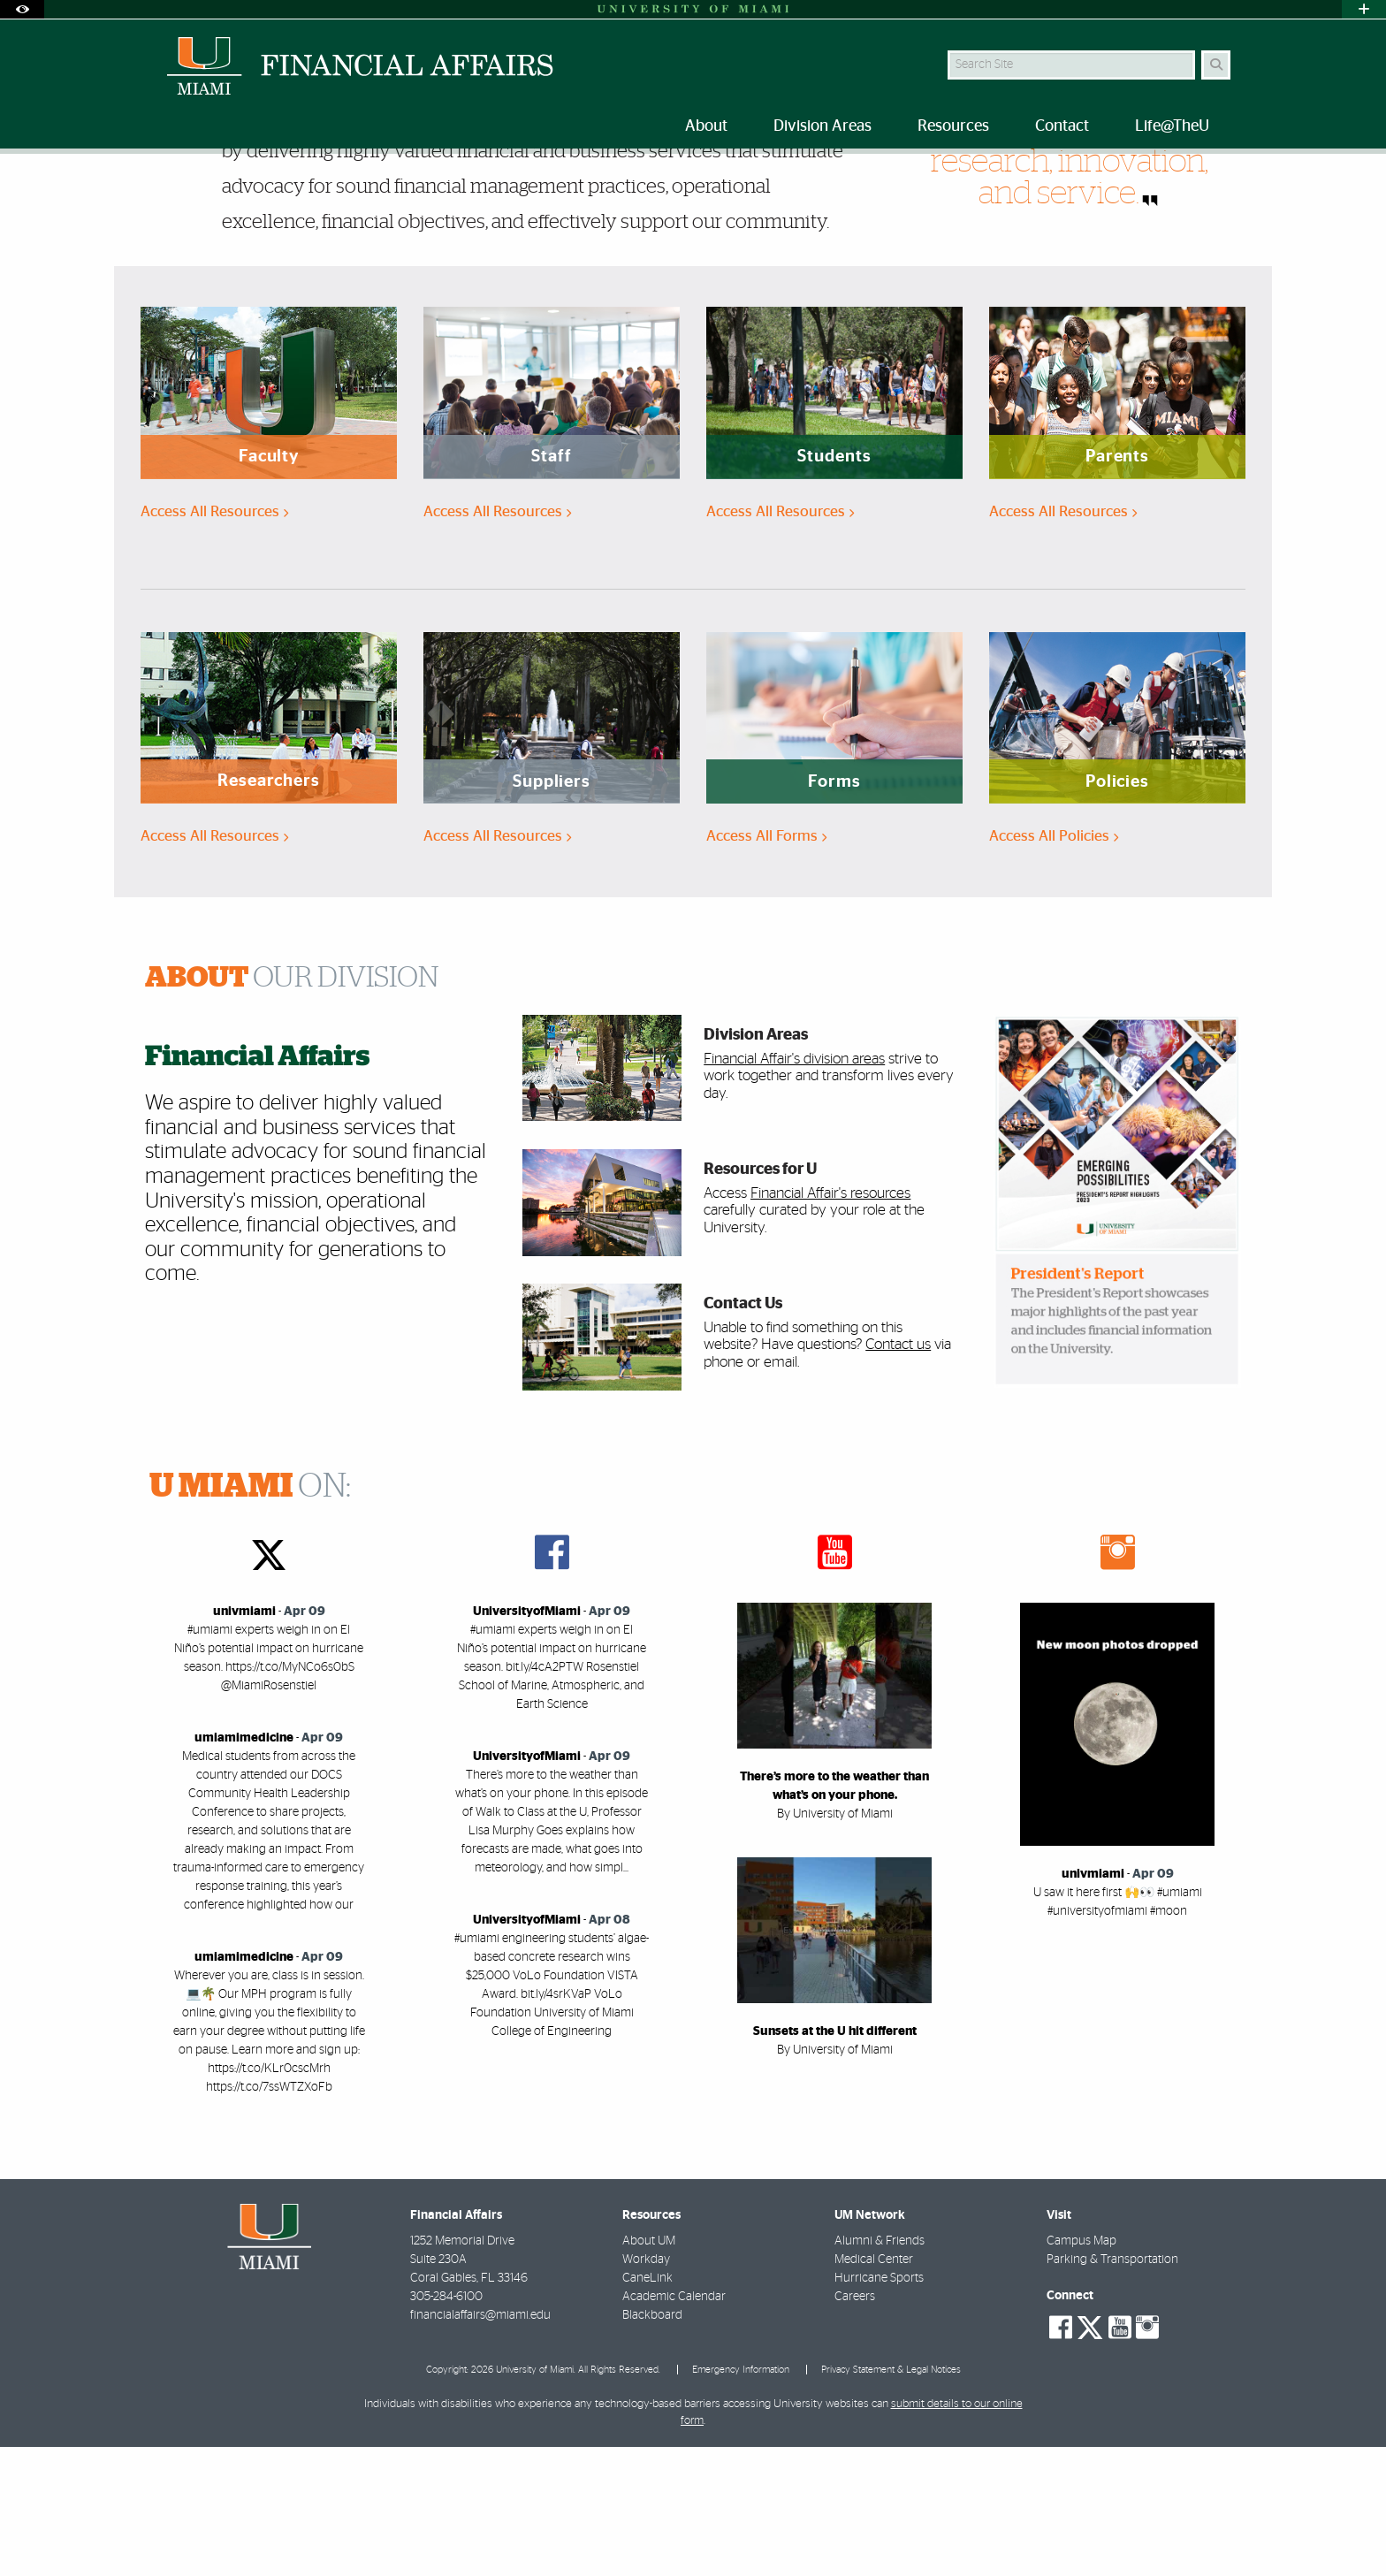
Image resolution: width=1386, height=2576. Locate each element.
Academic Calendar (674, 2426)
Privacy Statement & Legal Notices (891, 2499)
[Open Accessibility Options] (22, 9)
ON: (250, 1616)
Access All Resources (214, 640)
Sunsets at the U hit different (835, 2160)
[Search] (1215, 65)
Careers (854, 2426)
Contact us (898, 1473)
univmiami (244, 1740)
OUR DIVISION (292, 1107)
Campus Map (1081, 2370)
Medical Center (873, 2388)
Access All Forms (766, 964)
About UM (648, 2370)
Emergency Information (740, 2499)
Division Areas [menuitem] (822, 126)
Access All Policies (1053, 964)
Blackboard (652, 2444)
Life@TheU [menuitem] (1172, 126)
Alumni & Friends (879, 2370)
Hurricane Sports (879, 2407)
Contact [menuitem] (1062, 126)
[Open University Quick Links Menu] (1364, 9)
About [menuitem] (706, 126)
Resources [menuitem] (953, 126)
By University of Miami (835, 1943)
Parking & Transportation (1112, 2388)
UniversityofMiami (527, 1740)
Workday (646, 2388)
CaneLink (647, 2407)
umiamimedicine (243, 1867)
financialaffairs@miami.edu (480, 2444)
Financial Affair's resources (830, 1322)
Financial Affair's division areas (794, 1187)
